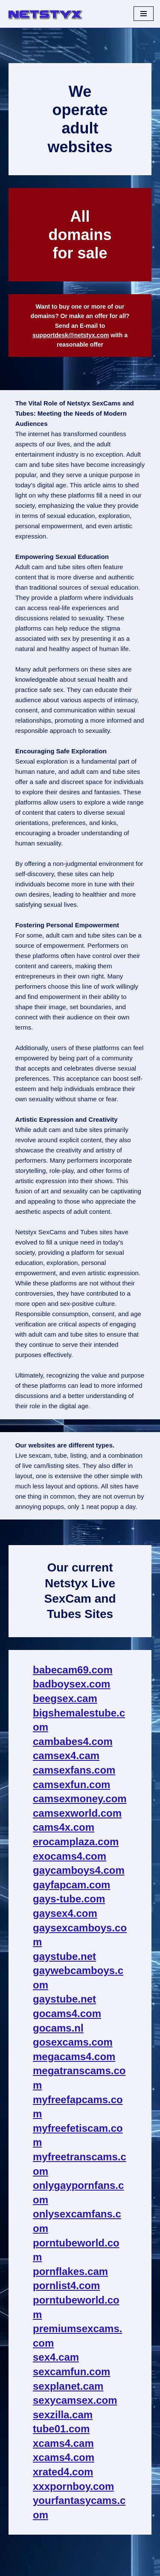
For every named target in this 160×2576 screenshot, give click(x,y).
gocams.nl (58, 2028)
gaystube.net (64, 1956)
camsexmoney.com (80, 1798)
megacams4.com (74, 2056)
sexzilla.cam (63, 2414)
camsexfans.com (74, 1770)
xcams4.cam (63, 2443)
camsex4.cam (66, 1755)
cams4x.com (63, 1827)
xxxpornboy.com (73, 2486)
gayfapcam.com (71, 1884)
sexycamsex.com (75, 2400)
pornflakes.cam (70, 2271)
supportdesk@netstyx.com (70, 335)
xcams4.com (63, 2457)
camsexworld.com (77, 1813)
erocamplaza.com (76, 1841)
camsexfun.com (71, 1784)
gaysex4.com (65, 1913)
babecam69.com (73, 1670)
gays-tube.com (69, 1899)
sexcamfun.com (71, 2371)
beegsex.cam (65, 1698)
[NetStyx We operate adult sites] (44, 14)
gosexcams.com (73, 2042)
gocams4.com (67, 2013)
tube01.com (61, 2428)
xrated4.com (63, 2472)
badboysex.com (71, 1684)
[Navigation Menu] (144, 13)
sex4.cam (56, 2357)
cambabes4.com (73, 1741)
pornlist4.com (66, 2285)
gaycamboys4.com (79, 1870)
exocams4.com (69, 1856)
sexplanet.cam (68, 2386)
